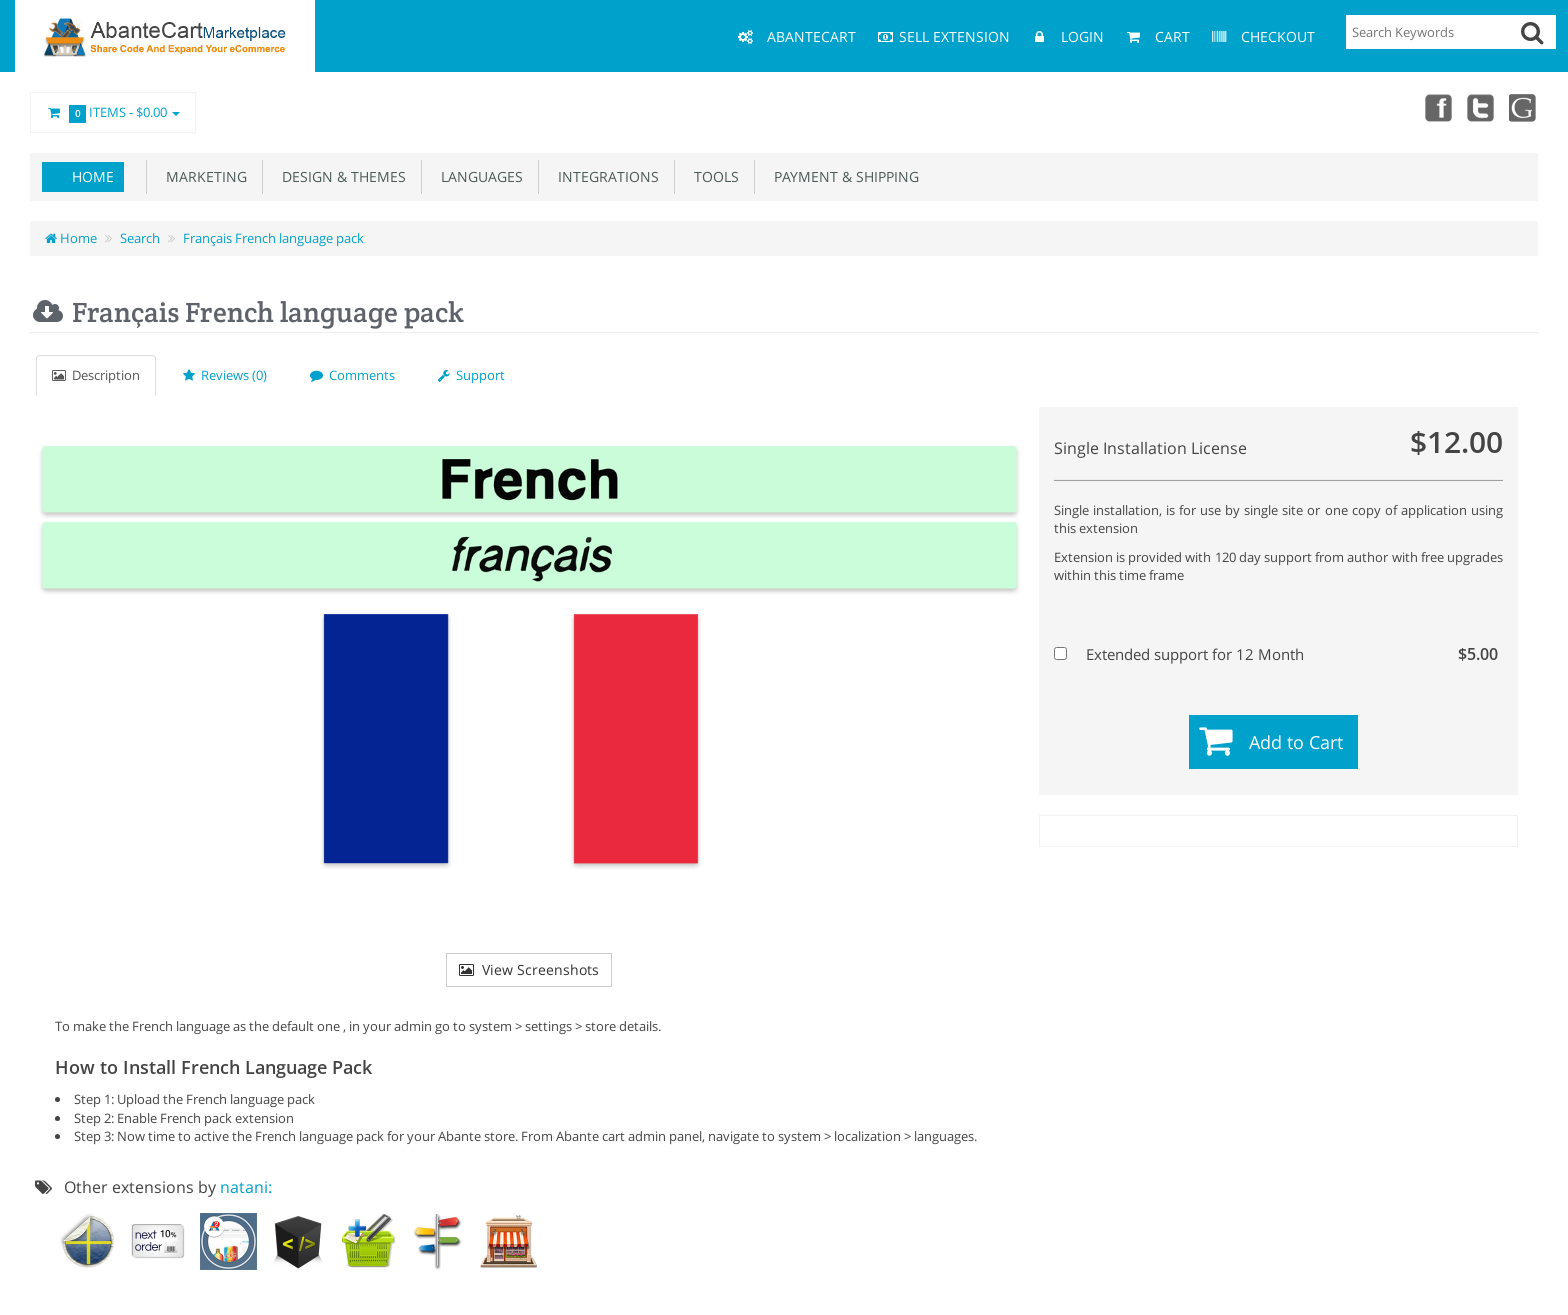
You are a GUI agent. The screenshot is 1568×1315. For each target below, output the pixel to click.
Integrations (604, 176)
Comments (352, 375)
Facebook (1436, 107)
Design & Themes (340, 176)
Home (93, 176)
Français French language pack (273, 238)
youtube (1524, 107)
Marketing (202, 176)
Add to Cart (1296, 742)
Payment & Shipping (842, 176)
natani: (246, 1187)
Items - (113, 113)
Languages (478, 176)
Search (140, 238)
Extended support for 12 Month (1276, 654)
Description (96, 375)
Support (471, 375)
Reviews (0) (225, 375)
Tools (712, 176)
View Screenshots (529, 969)
